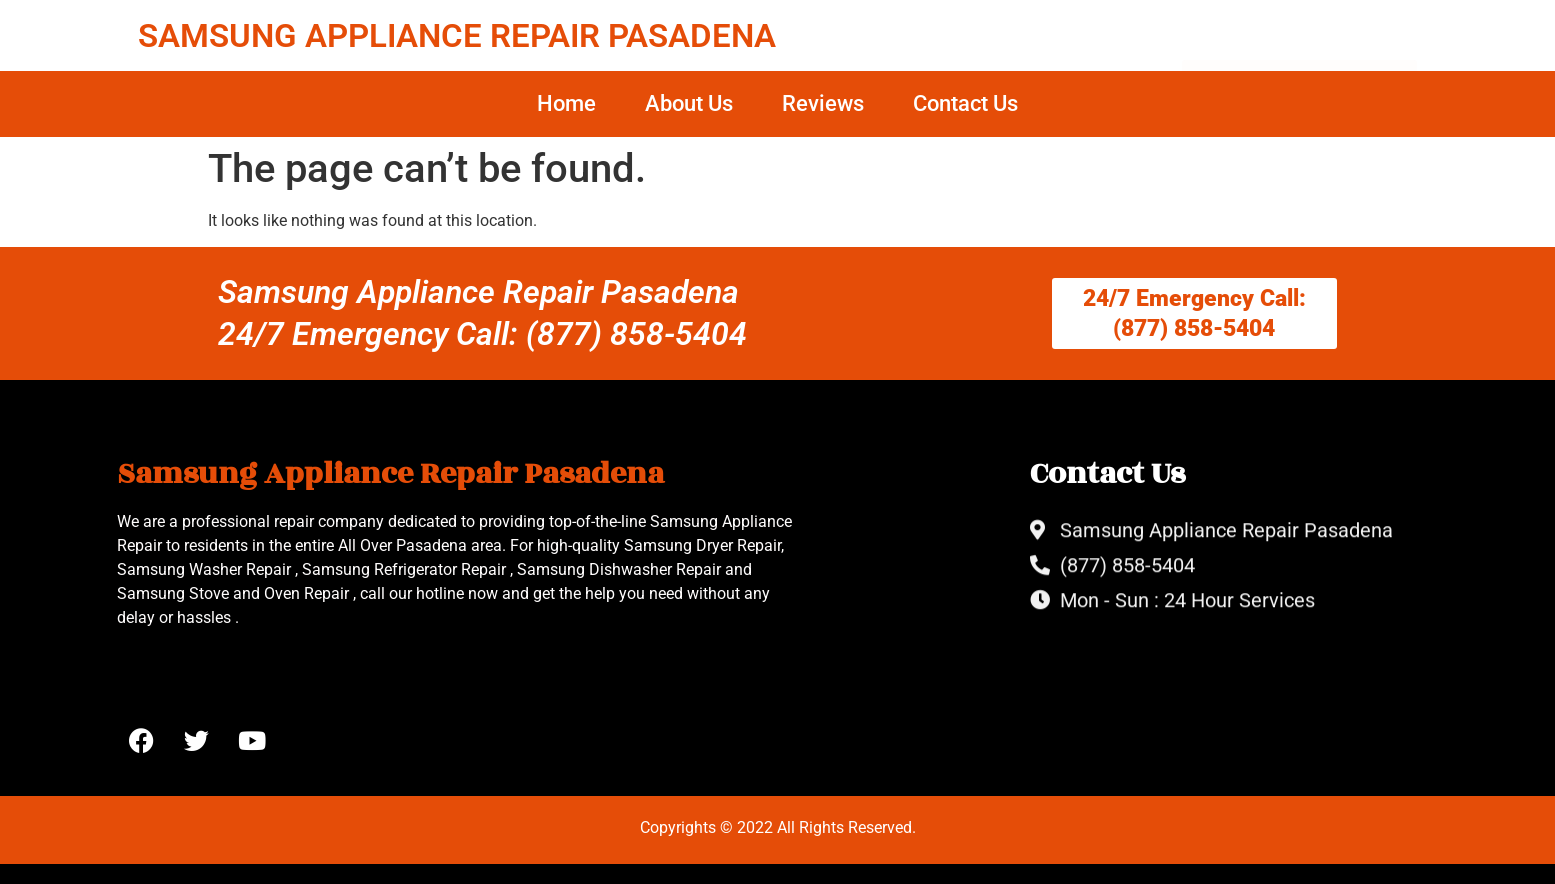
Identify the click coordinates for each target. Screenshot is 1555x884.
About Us (689, 103)
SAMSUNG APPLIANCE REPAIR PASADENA (457, 35)
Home (566, 103)
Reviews (823, 103)
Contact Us (965, 103)
